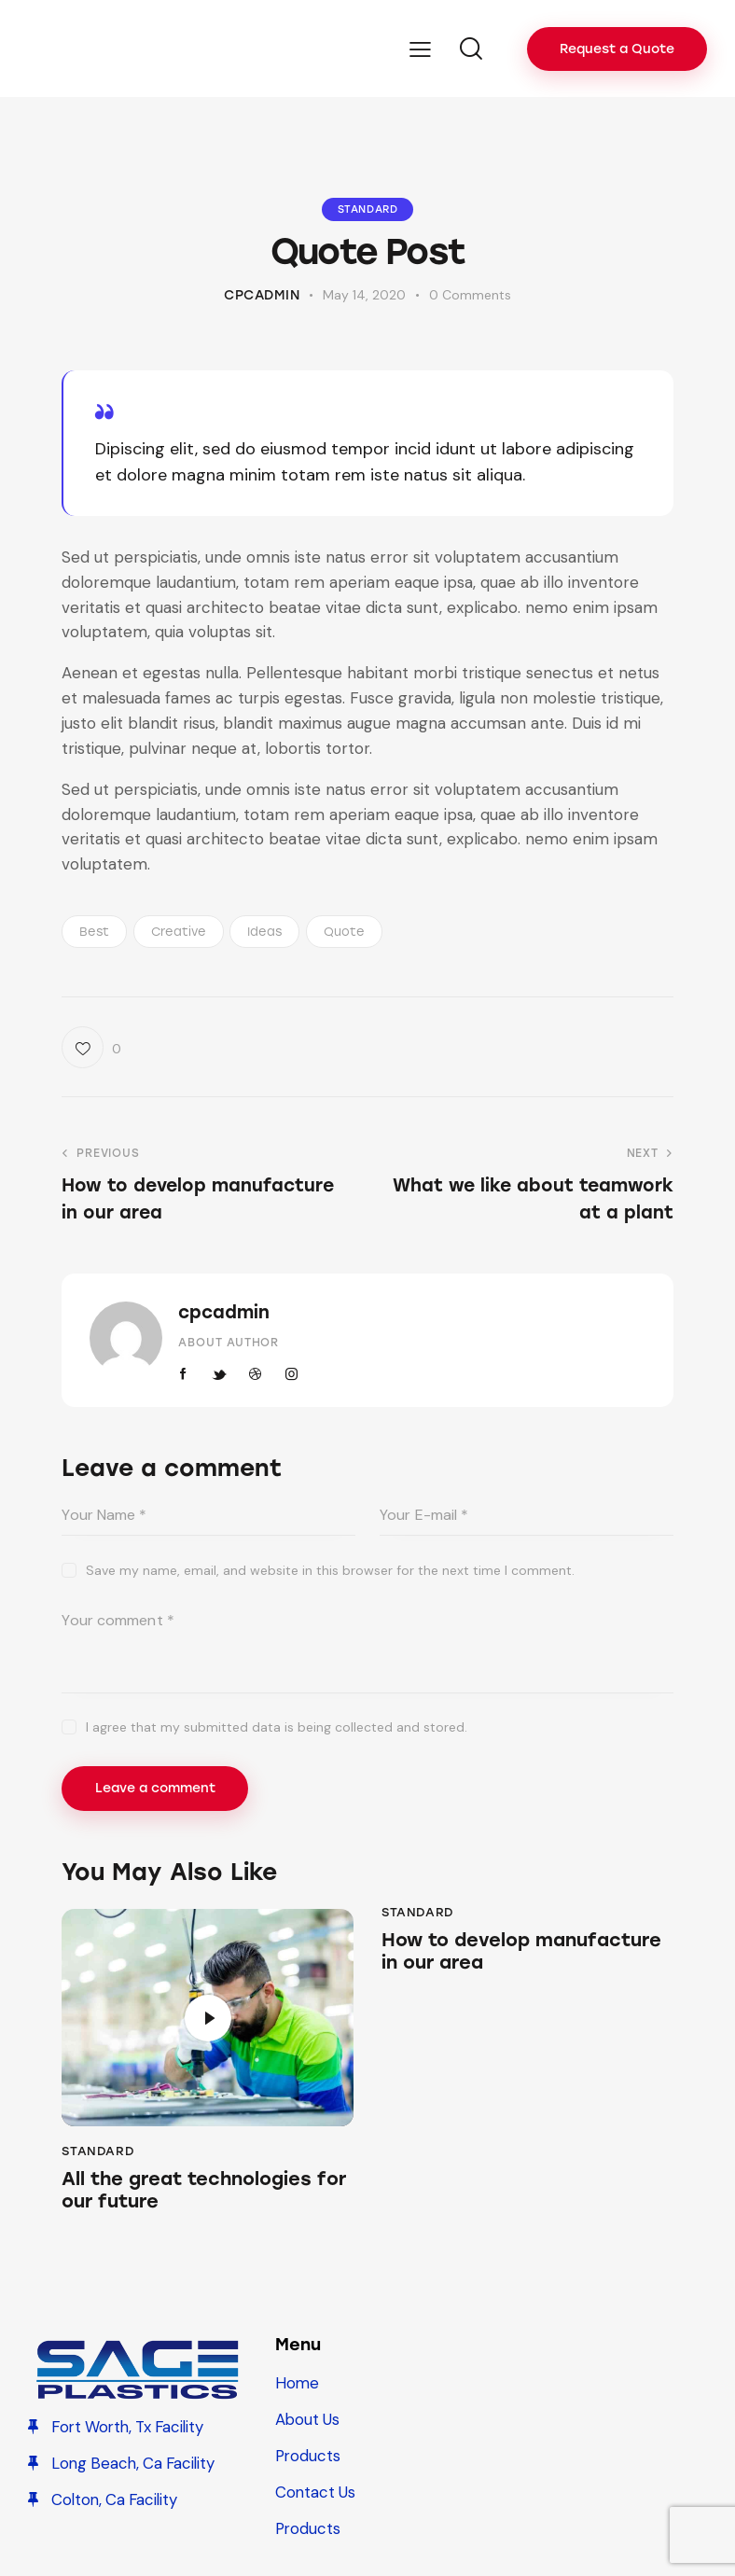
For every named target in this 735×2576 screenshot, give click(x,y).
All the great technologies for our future (207, 2191)
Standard (368, 209)
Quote (344, 932)
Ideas (264, 932)
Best (94, 932)
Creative (178, 932)
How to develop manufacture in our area (523, 1952)
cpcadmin (224, 1312)
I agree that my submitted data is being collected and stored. (276, 1727)
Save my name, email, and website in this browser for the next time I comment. (330, 1570)
